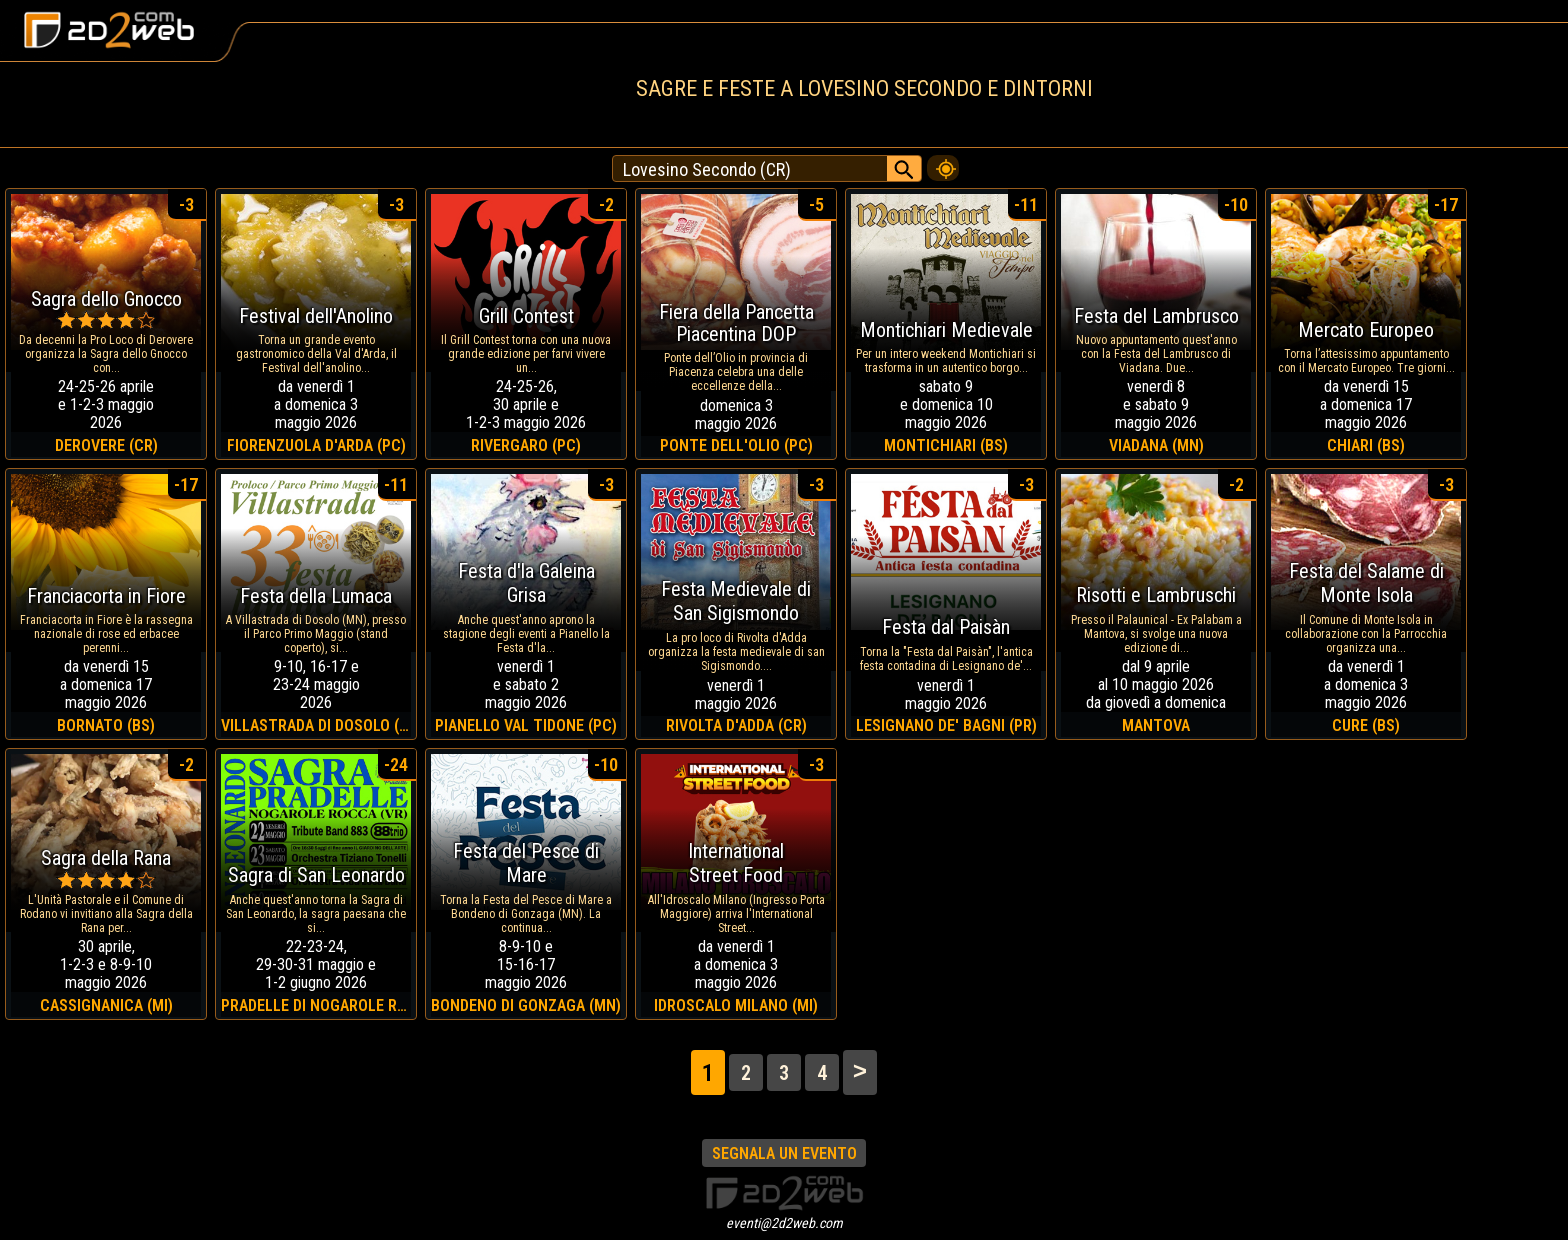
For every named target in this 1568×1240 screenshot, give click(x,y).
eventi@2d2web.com (784, 1223)
